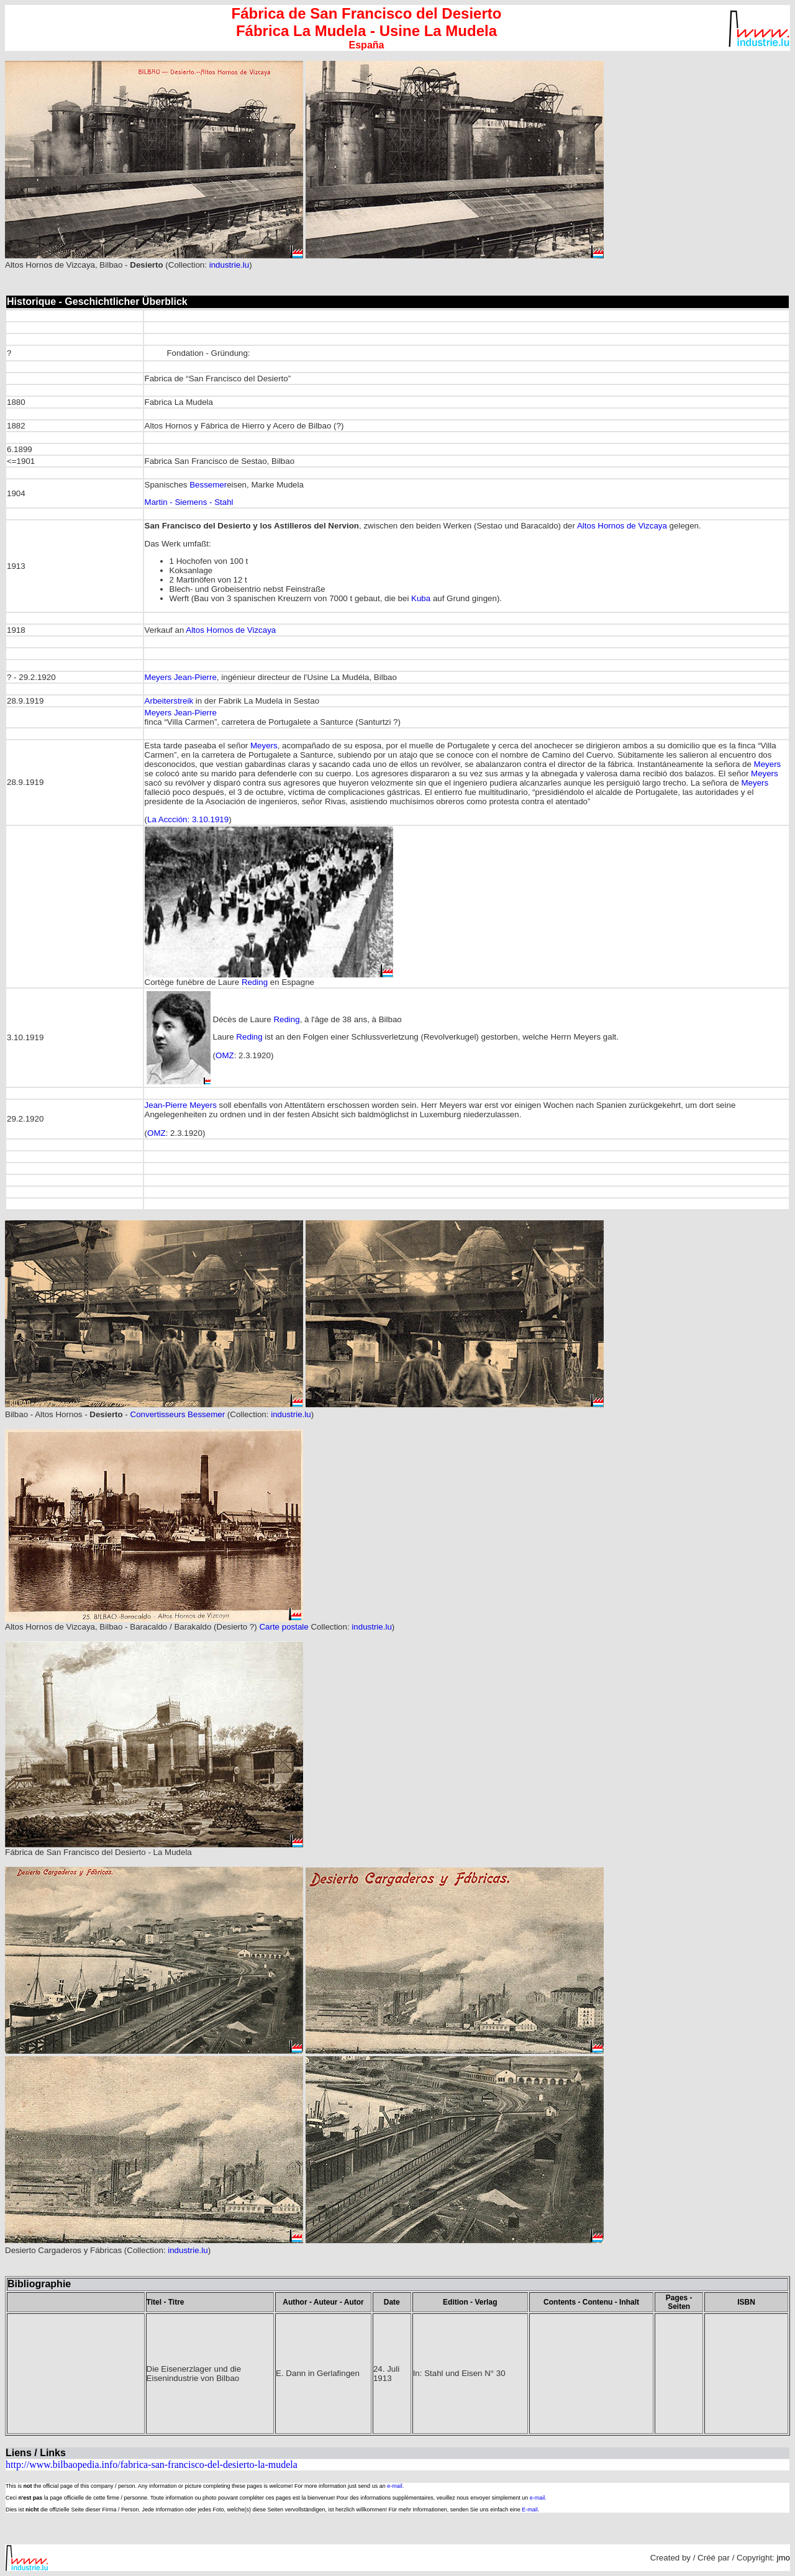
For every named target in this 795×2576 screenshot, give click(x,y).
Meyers (264, 745)
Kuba (420, 598)
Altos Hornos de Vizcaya (622, 525)
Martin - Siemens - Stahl (189, 502)
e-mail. (395, 2486)
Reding (255, 982)
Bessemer (208, 484)
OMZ (225, 1055)
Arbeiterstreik (169, 700)
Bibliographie (39, 2284)
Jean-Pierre (166, 1105)
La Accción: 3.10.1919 (188, 819)
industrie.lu (229, 265)
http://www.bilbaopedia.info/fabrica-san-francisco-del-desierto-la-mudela (152, 2464)
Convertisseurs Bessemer (177, 1414)
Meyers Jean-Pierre (181, 677)
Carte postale (283, 1626)
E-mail (530, 2509)
